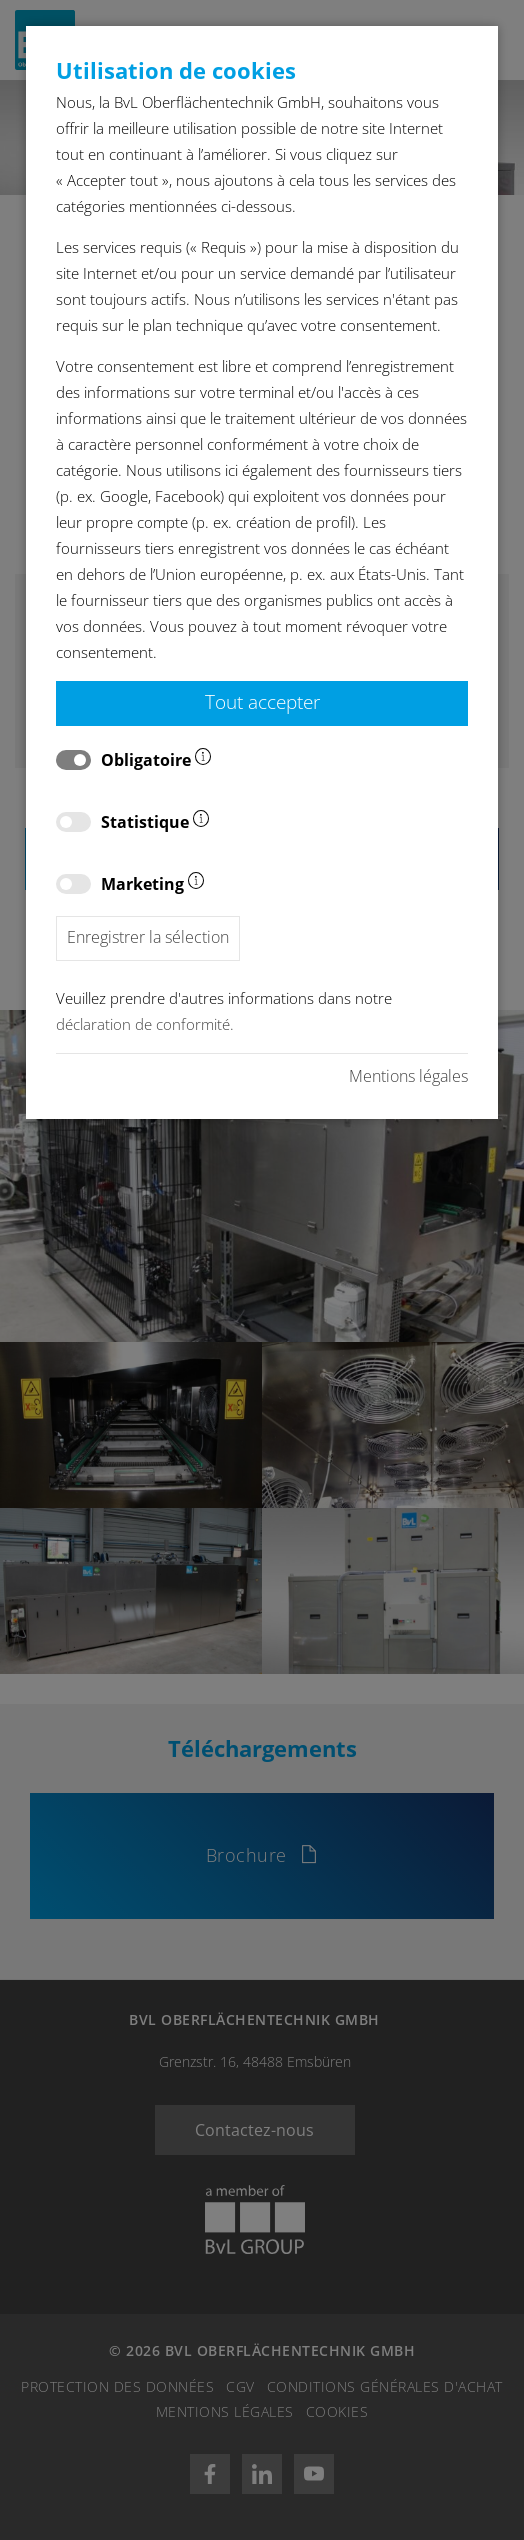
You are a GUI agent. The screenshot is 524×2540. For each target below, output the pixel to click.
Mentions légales (408, 1076)
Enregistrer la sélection (148, 937)
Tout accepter (262, 701)
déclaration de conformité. (145, 1024)
